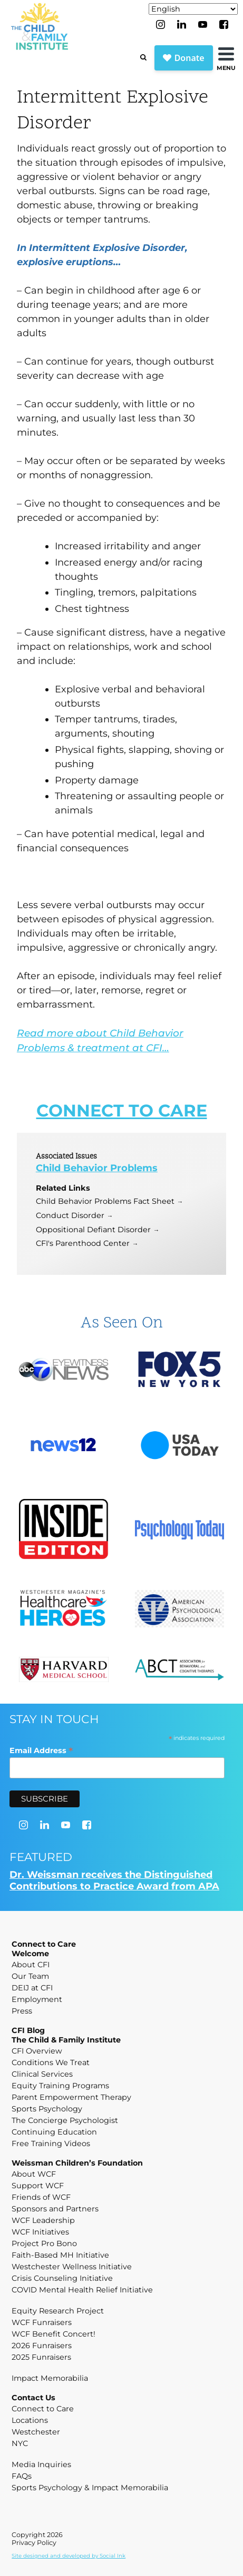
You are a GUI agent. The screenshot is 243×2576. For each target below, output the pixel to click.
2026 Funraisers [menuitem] (42, 2345)
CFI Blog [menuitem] (28, 2030)
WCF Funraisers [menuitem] (42, 2322)
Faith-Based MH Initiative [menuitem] (60, 2255)
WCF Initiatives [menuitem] (40, 2232)
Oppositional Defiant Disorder (93, 1229)
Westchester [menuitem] (36, 2432)
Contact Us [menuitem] (33, 2397)
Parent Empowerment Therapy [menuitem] (71, 2097)
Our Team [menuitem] (30, 1976)
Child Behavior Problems (97, 1168)
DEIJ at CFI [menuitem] (32, 1988)
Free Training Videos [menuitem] (51, 2143)
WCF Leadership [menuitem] (43, 2220)
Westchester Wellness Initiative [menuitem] (72, 2266)
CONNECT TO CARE (121, 1110)
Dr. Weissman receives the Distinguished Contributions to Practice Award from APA (114, 1880)
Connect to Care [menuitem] (44, 1944)
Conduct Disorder (70, 1215)
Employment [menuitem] (37, 1999)
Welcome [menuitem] (30, 1953)
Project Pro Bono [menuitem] (44, 2243)
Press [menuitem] (22, 2011)
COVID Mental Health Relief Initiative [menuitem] (82, 2290)
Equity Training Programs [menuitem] (60, 2085)
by (68, 2555)
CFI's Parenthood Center (83, 1243)
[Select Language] (193, 9)
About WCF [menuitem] (34, 2174)
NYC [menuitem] (20, 2443)
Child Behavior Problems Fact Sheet (105, 1201)
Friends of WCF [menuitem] (41, 2197)
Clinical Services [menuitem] (42, 2074)
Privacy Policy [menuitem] (34, 2543)
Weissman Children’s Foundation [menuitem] (77, 2163)
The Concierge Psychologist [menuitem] (65, 2120)
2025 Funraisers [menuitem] (41, 2357)
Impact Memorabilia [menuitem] (50, 2378)
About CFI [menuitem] (31, 1964)
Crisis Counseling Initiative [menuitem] (62, 2278)
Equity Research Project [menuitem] (58, 2311)
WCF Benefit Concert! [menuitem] (53, 2334)
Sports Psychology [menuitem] (47, 2109)
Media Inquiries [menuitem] (41, 2464)
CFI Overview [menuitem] (37, 2051)
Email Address (41, 1750)
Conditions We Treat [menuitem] (51, 2062)
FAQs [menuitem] (22, 2476)
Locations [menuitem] (30, 2420)
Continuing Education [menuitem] (54, 2132)
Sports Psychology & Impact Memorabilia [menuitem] (90, 2487)
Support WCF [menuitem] (38, 2185)
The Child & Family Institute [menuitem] (66, 2040)
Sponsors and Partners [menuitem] (55, 2208)
